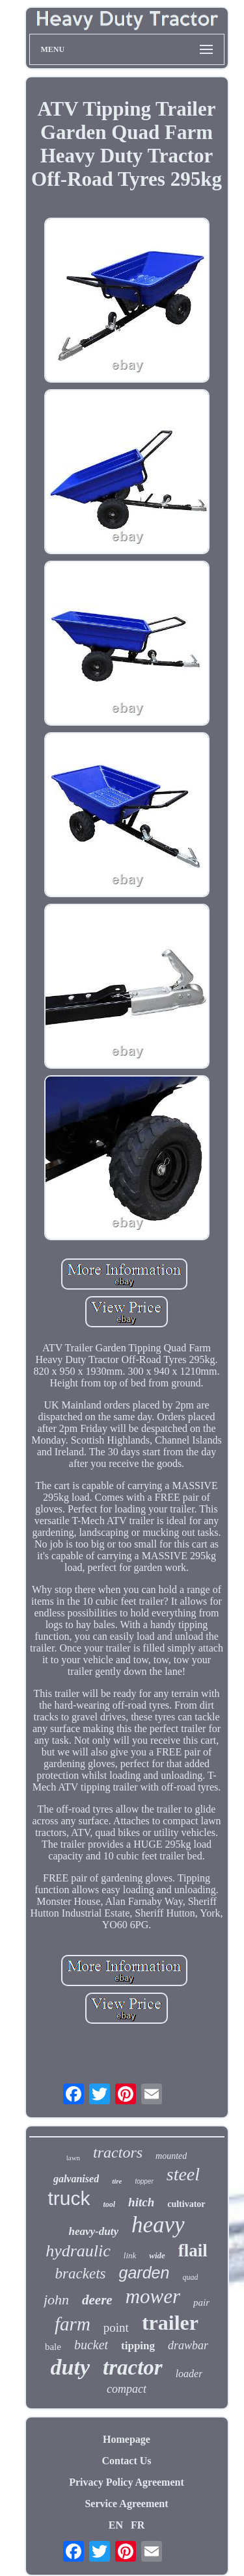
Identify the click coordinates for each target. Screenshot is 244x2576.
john (56, 2299)
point (116, 2327)
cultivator (186, 2204)
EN (116, 2525)
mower (153, 2296)
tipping (138, 2346)
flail (193, 2250)
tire (117, 2181)
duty (70, 2367)
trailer (170, 2322)
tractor (133, 2367)
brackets (80, 2273)
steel (183, 2174)
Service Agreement (126, 2503)
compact (126, 2388)
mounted (171, 2156)
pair (201, 2302)
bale (53, 2346)
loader (189, 2373)
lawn (73, 2158)
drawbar (188, 2345)
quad (190, 2277)
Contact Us (127, 2460)
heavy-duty (93, 2231)
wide (157, 2255)
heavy (158, 2225)
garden (144, 2273)
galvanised (76, 2178)
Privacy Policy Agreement (126, 2482)
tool (109, 2204)
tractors (117, 2152)
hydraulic (78, 2250)
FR (137, 2525)
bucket (91, 2345)
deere (97, 2300)
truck (68, 2198)
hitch (141, 2202)
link (130, 2255)
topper (144, 2181)
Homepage (126, 2439)
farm (72, 2324)
